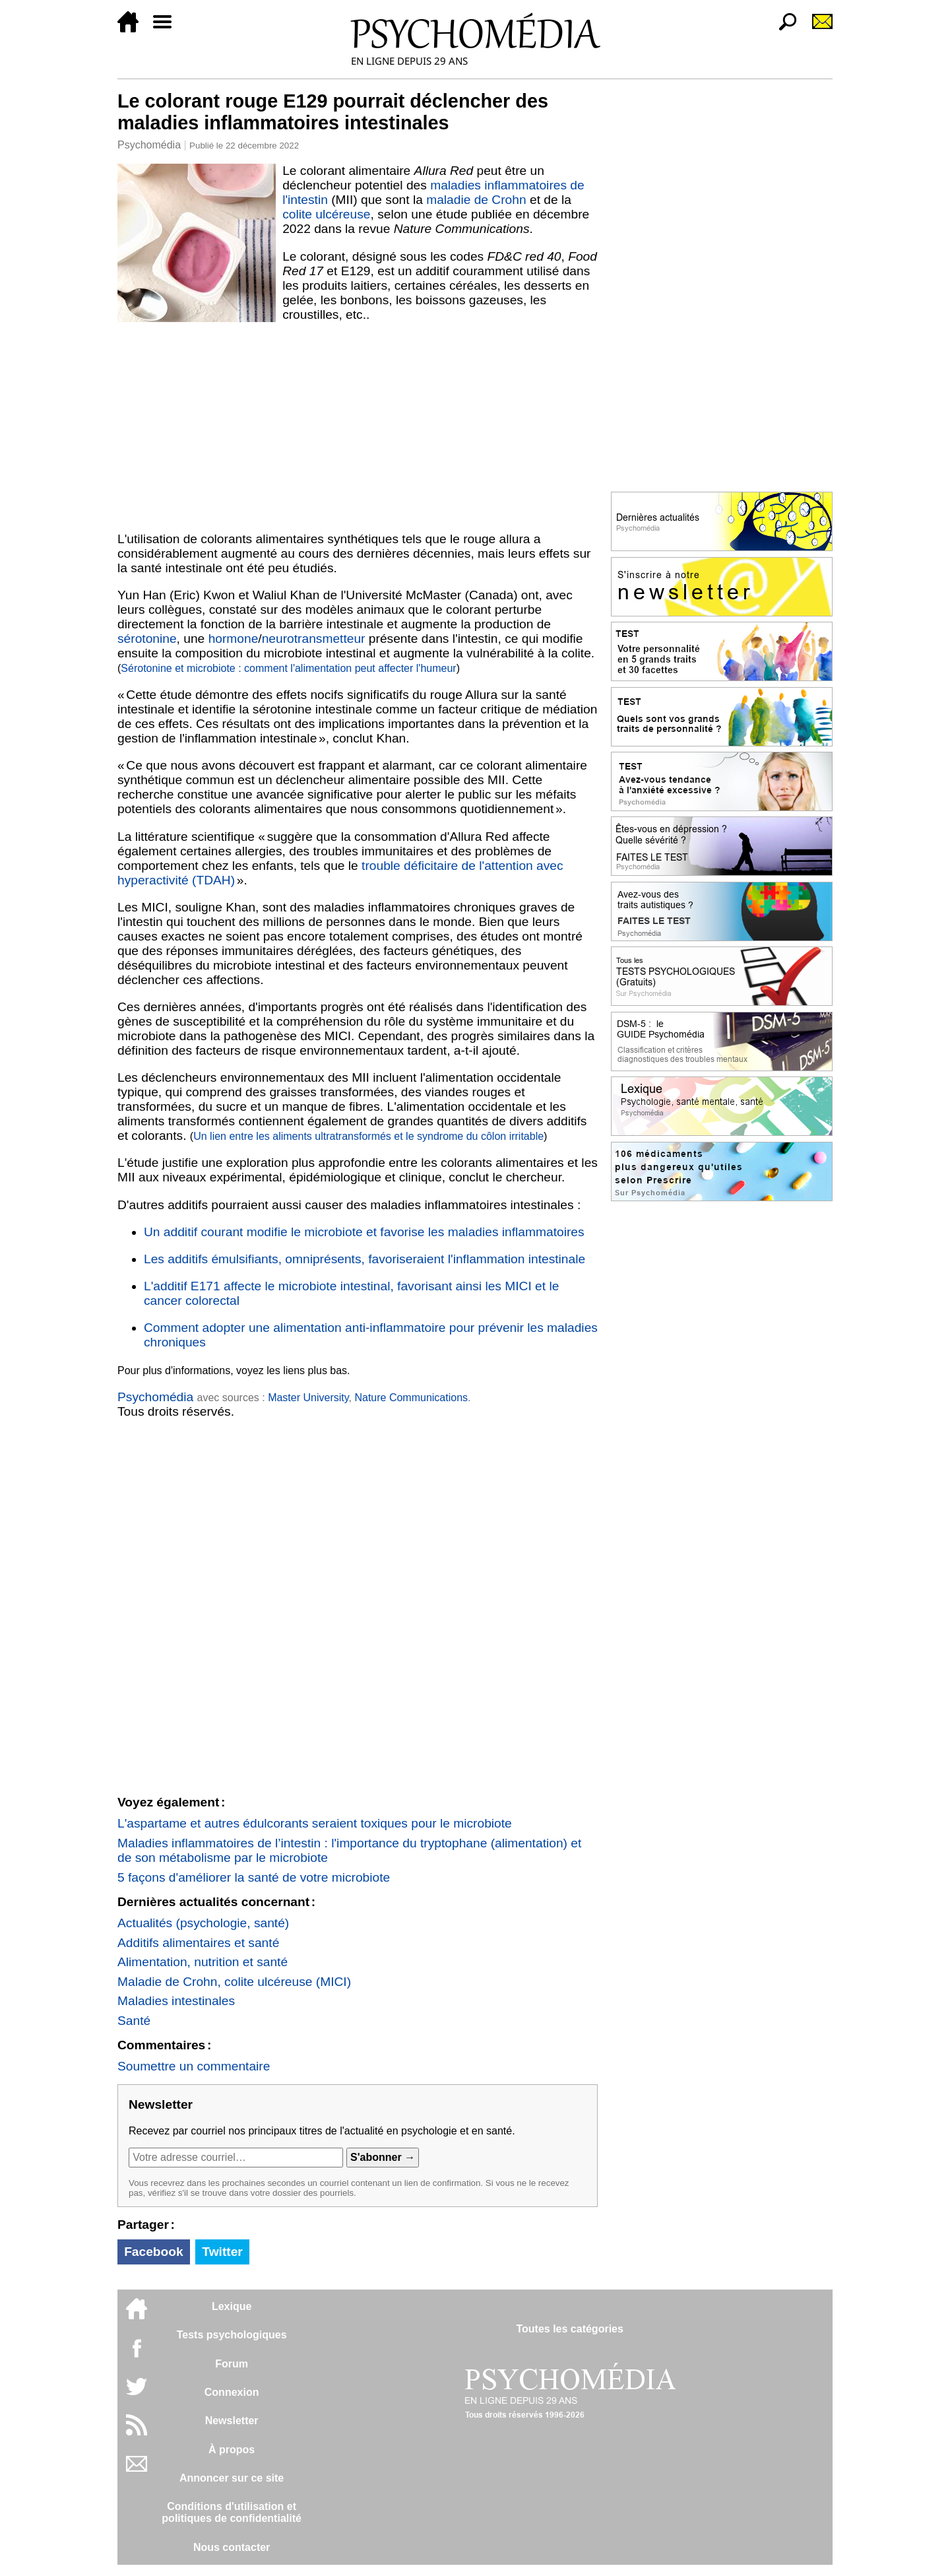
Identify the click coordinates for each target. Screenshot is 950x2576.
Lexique (231, 2306)
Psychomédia (149, 144)
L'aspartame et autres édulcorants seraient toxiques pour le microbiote (314, 1823)
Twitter (222, 2252)
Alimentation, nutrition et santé (202, 1962)
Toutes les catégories (569, 2328)
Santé (133, 2021)
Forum (231, 2363)
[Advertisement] (357, 427)
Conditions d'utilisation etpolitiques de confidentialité (231, 2512)
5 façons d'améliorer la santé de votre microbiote (253, 1877)
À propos (231, 2449)
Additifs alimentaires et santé (198, 1943)
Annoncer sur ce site (231, 2478)
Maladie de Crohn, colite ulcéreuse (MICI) (234, 1982)
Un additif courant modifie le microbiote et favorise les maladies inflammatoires (364, 1232)
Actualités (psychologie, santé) (203, 1923)
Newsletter (232, 2420)
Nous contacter (231, 2547)
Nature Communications (411, 1397)
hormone (233, 638)
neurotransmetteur (313, 638)
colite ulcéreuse (326, 214)
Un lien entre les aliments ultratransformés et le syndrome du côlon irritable (368, 1136)
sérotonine (147, 638)
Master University (308, 1397)
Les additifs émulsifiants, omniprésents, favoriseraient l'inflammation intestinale (364, 1259)
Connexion (232, 2392)
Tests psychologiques (232, 2334)
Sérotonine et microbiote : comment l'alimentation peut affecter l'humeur (288, 668)
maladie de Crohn (476, 200)
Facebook (153, 2252)
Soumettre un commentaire (193, 2066)
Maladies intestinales (176, 2001)
